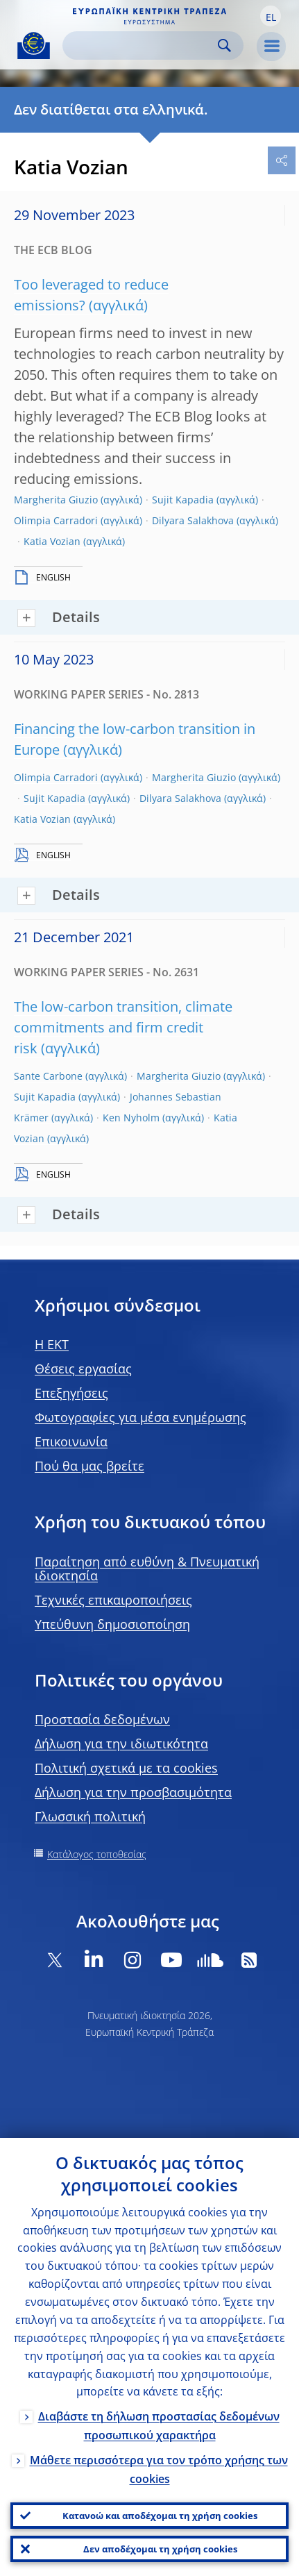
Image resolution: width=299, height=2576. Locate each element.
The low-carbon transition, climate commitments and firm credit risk (123, 1027)
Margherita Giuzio (56, 499)
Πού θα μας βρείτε (89, 1465)
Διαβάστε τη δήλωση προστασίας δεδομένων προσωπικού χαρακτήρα (159, 2426)
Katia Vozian (52, 541)
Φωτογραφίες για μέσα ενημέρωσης (140, 1417)
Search (224, 45)
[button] (270, 16)
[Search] (142, 45)
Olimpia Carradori (56, 520)
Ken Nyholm (131, 1117)
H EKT (52, 1344)
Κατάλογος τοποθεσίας (96, 1854)
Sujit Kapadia (183, 499)
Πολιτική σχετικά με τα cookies (126, 1767)
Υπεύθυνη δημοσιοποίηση (112, 1624)
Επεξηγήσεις (71, 1393)
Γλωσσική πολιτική (90, 1816)
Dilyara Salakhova (193, 520)
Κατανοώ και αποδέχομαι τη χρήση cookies (159, 2515)
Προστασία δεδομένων (102, 1719)
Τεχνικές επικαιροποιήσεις (113, 1599)
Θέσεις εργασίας (83, 1368)
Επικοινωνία (71, 1441)
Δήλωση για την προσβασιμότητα (133, 1792)
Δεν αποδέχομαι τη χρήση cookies (160, 2549)
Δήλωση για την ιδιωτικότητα (121, 1743)
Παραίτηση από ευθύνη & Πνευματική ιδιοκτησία (147, 1568)
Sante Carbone (48, 1075)
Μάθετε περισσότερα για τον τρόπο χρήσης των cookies (159, 2469)
